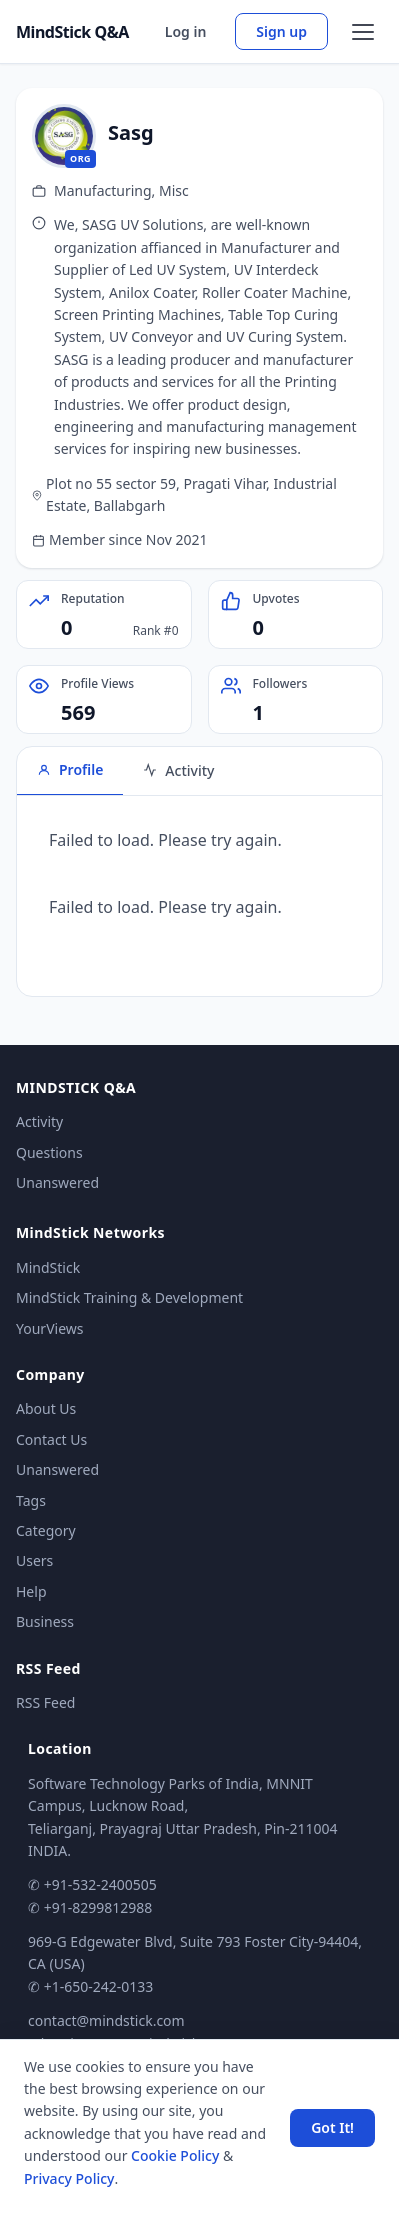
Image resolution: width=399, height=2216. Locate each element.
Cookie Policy (175, 2155)
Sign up (281, 31)
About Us (46, 1408)
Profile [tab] (70, 769)
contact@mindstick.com (106, 2020)
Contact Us (51, 1439)
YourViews (49, 1328)
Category (46, 1530)
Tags (31, 1500)
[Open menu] (363, 32)
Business (45, 1621)
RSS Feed (45, 1702)
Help (31, 1591)
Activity (39, 1121)
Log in (186, 31)
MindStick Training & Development (129, 1297)
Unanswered (57, 1182)
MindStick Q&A (72, 32)
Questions (49, 1152)
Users (34, 1560)
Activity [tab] (178, 770)
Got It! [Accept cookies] (332, 2127)
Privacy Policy (69, 2178)
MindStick (48, 1267)
